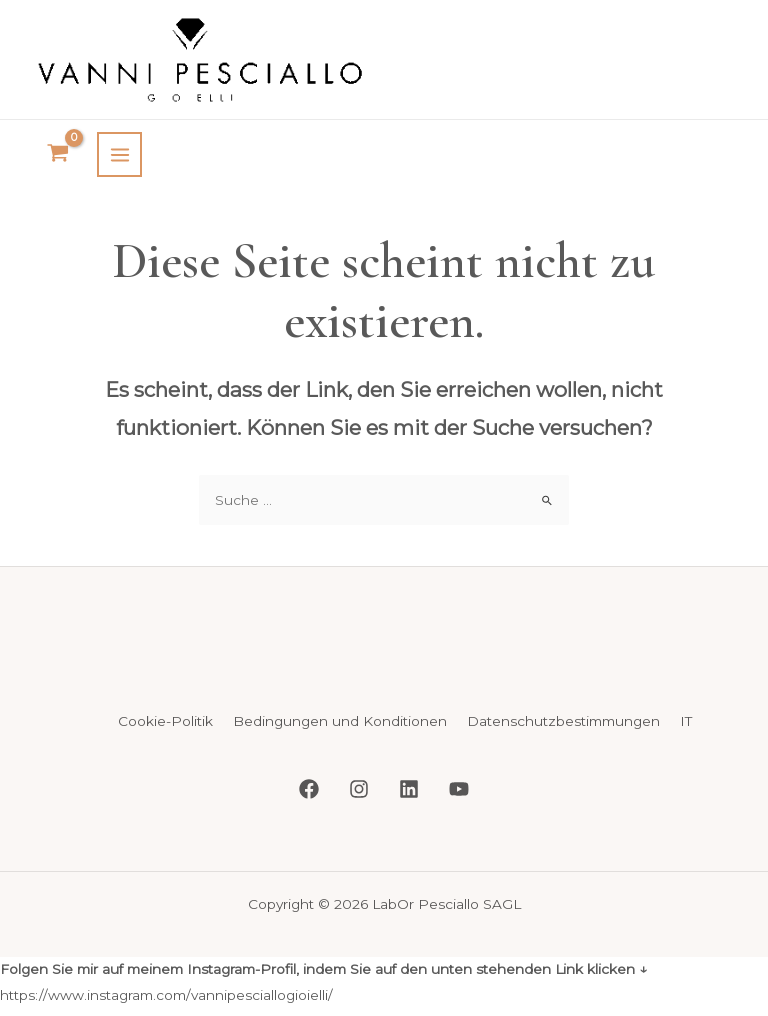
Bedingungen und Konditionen (340, 706)
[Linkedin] (409, 773)
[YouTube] (459, 773)
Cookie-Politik (165, 706)
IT (686, 706)
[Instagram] (359, 773)
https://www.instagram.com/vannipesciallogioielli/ (166, 978)
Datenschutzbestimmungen (563, 706)
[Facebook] (309, 773)
